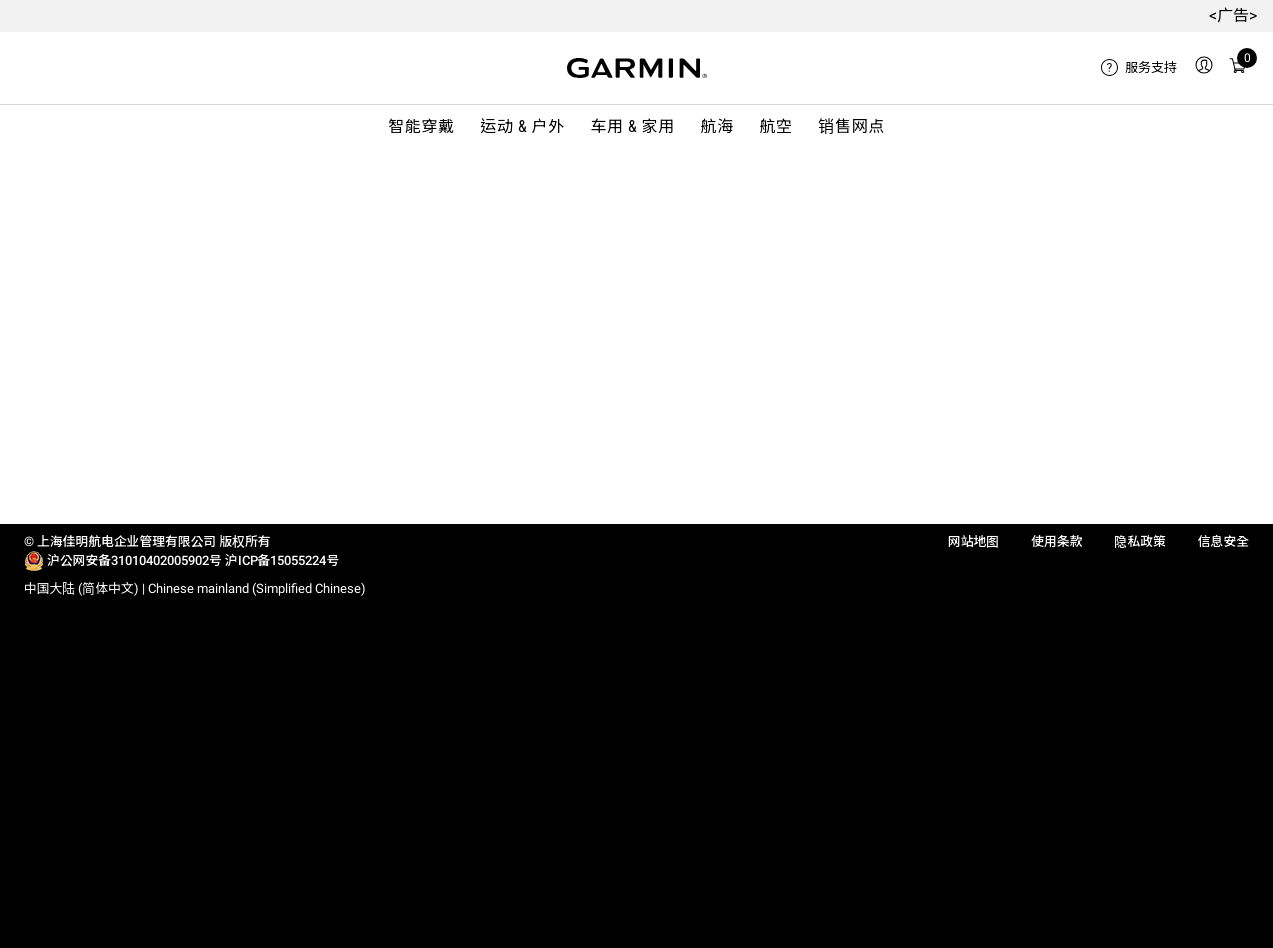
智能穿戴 (421, 126)
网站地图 (973, 541)
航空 (775, 126)
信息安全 (1223, 541)
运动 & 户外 (522, 126)
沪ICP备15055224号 (282, 560)
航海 (717, 126)
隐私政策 (1139, 541)
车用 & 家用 (632, 126)
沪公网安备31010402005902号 (134, 560)
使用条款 (1056, 541)
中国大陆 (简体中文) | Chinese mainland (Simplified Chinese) (195, 588)
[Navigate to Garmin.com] (637, 68)
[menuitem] (1139, 68)
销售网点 (851, 126)
